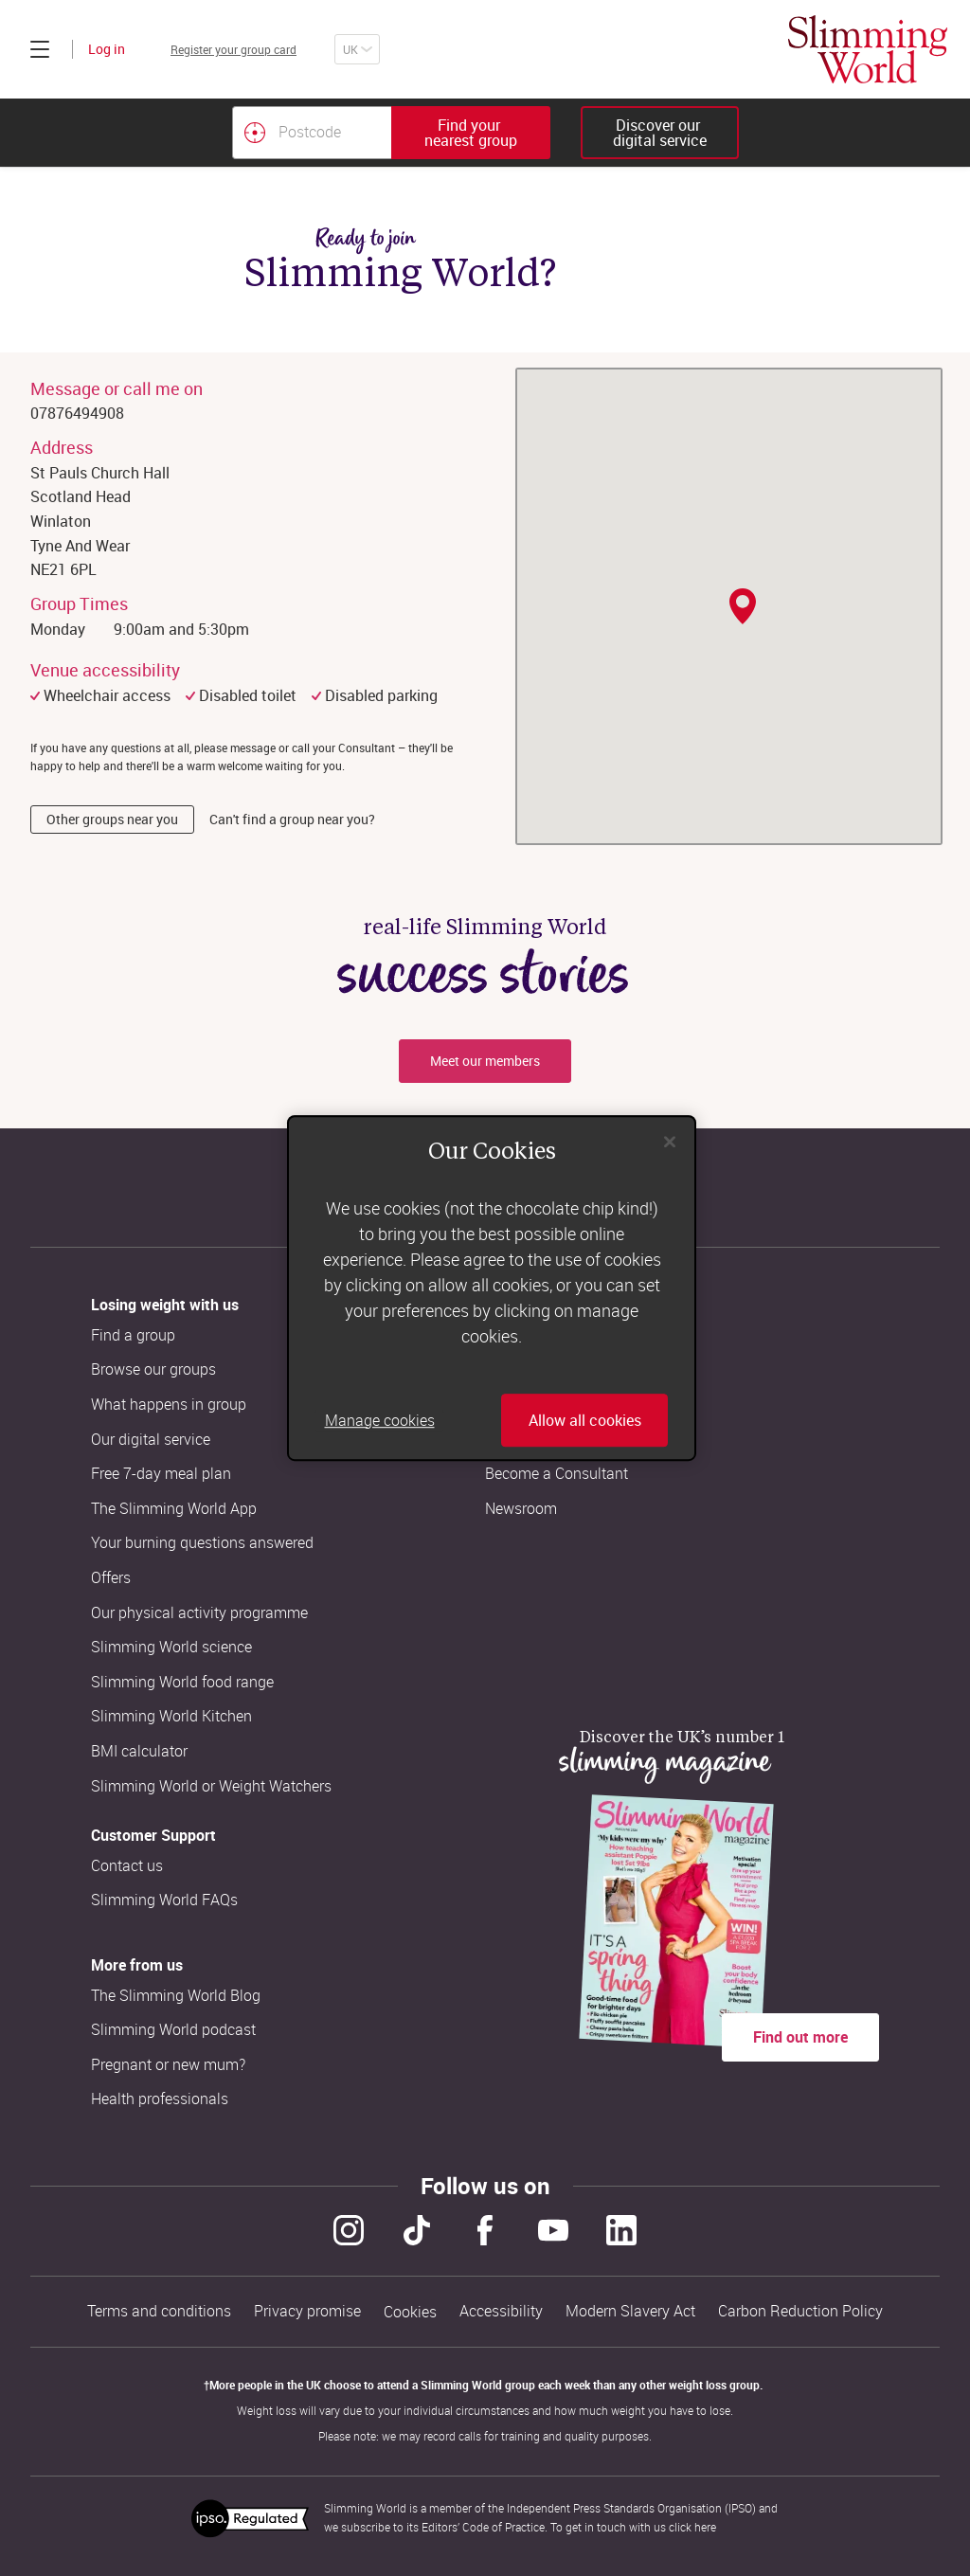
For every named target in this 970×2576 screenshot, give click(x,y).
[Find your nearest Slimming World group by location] (255, 132)
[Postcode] (311, 132)
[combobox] (391, 132)
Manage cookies (380, 1420)
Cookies (410, 2312)
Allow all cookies (585, 1420)
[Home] (867, 49)
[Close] (670, 1141)
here (705, 2526)
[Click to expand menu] (39, 49)
